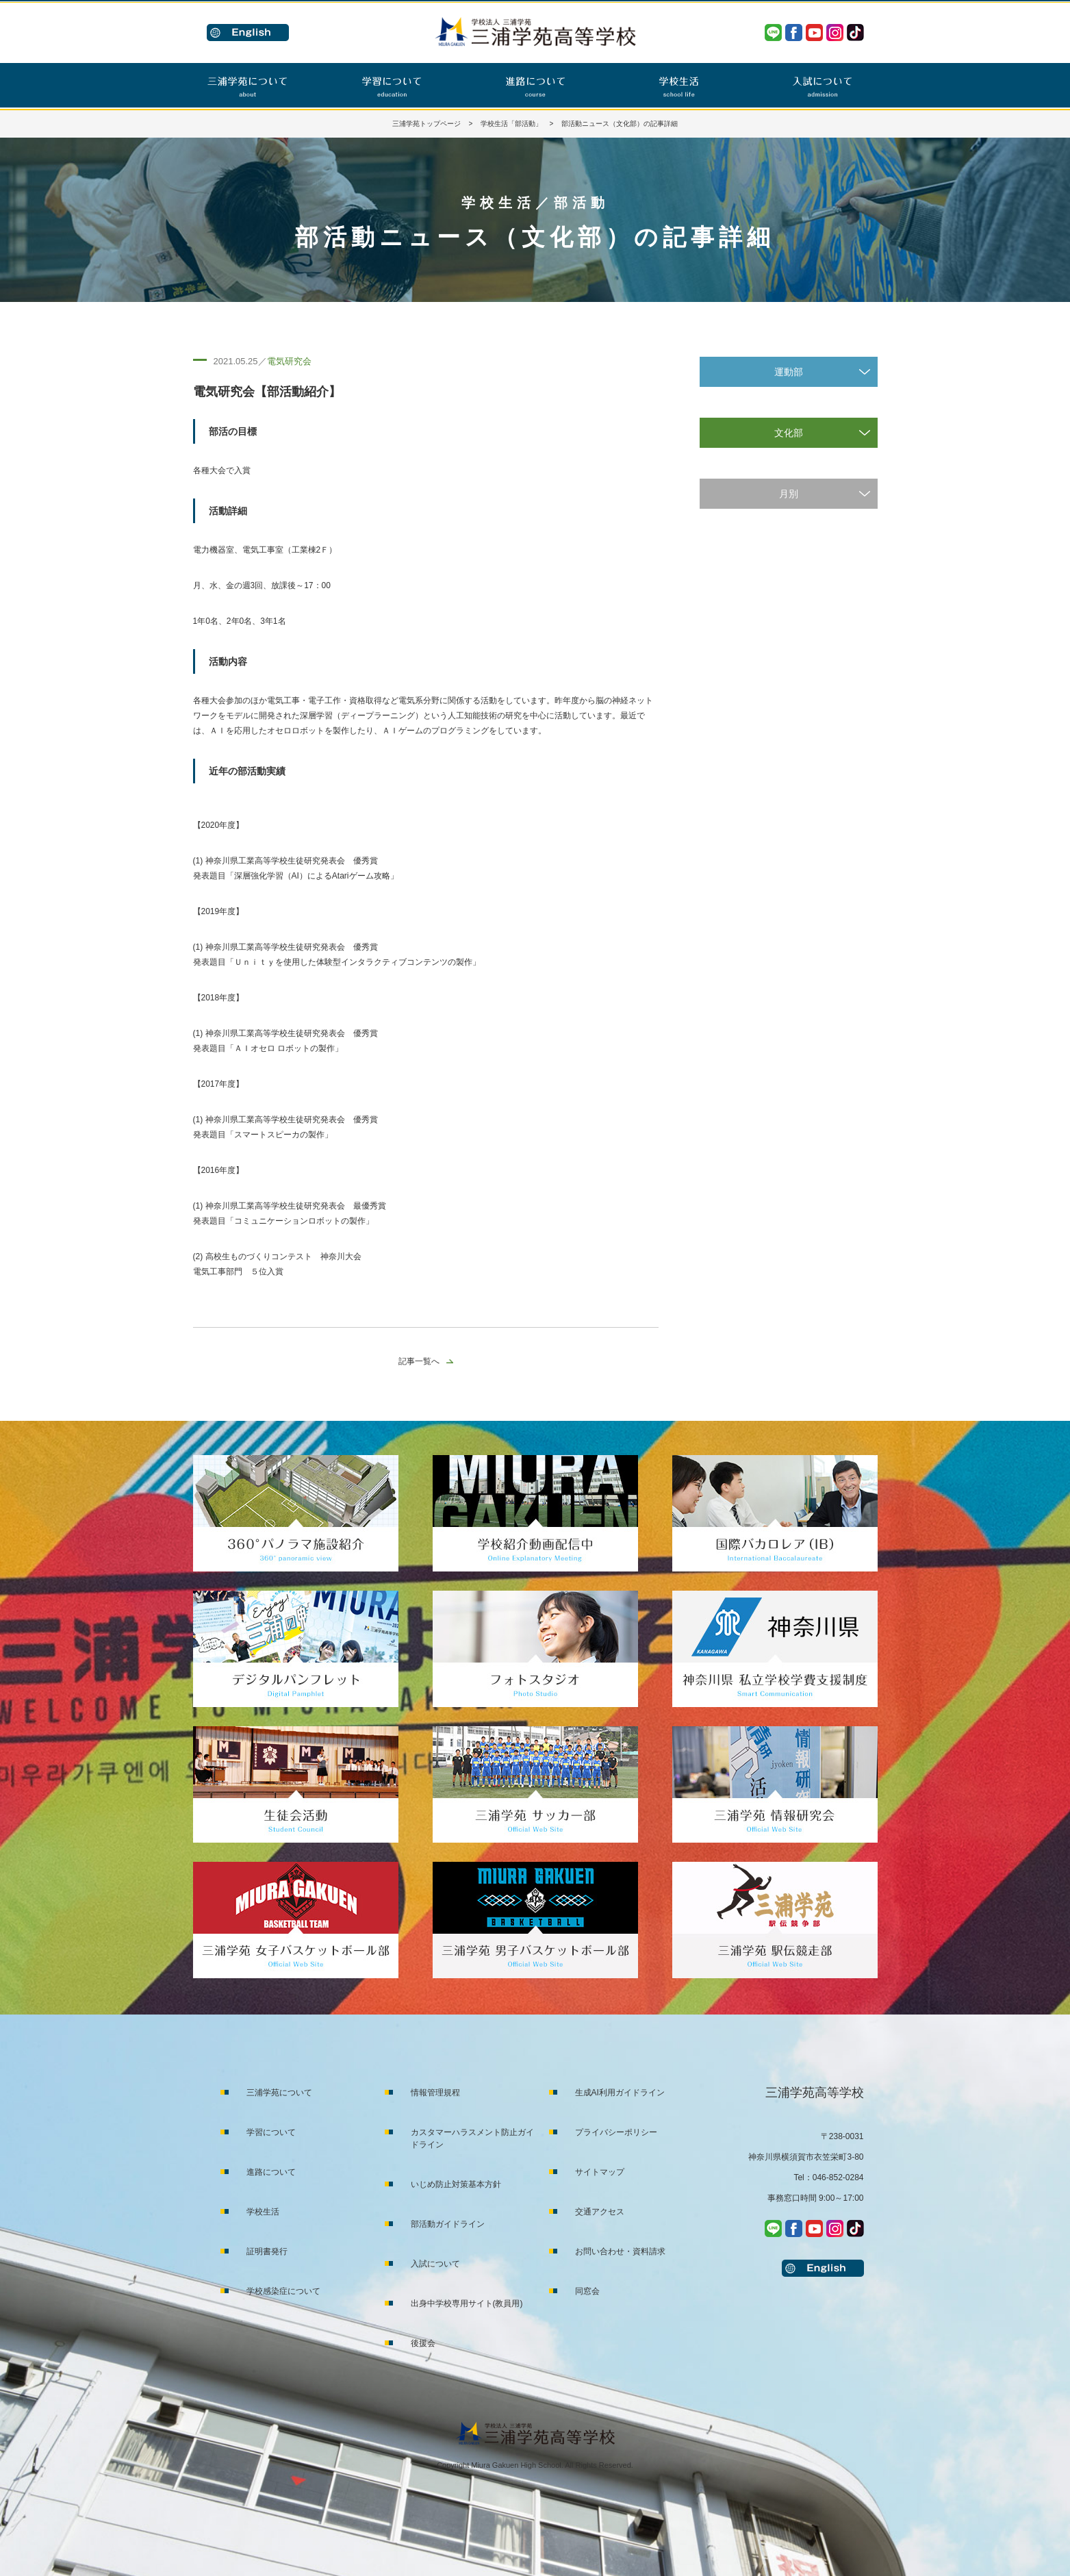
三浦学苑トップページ (426, 123)
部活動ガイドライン (448, 2224)
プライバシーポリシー (616, 2132)
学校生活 (262, 2212)
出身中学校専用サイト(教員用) (467, 2303)
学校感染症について (283, 2291)
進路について (271, 2172)
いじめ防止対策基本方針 (456, 2184)
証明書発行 (267, 2251)
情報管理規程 (435, 2092)
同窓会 (587, 2291)
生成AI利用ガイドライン (620, 2092)
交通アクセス (599, 2212)
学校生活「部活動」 (511, 123)
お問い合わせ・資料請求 (620, 2251)
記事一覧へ (419, 1361)
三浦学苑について (279, 2092)
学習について (271, 2132)
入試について (435, 2264)
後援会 (423, 2343)
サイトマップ (599, 2172)
